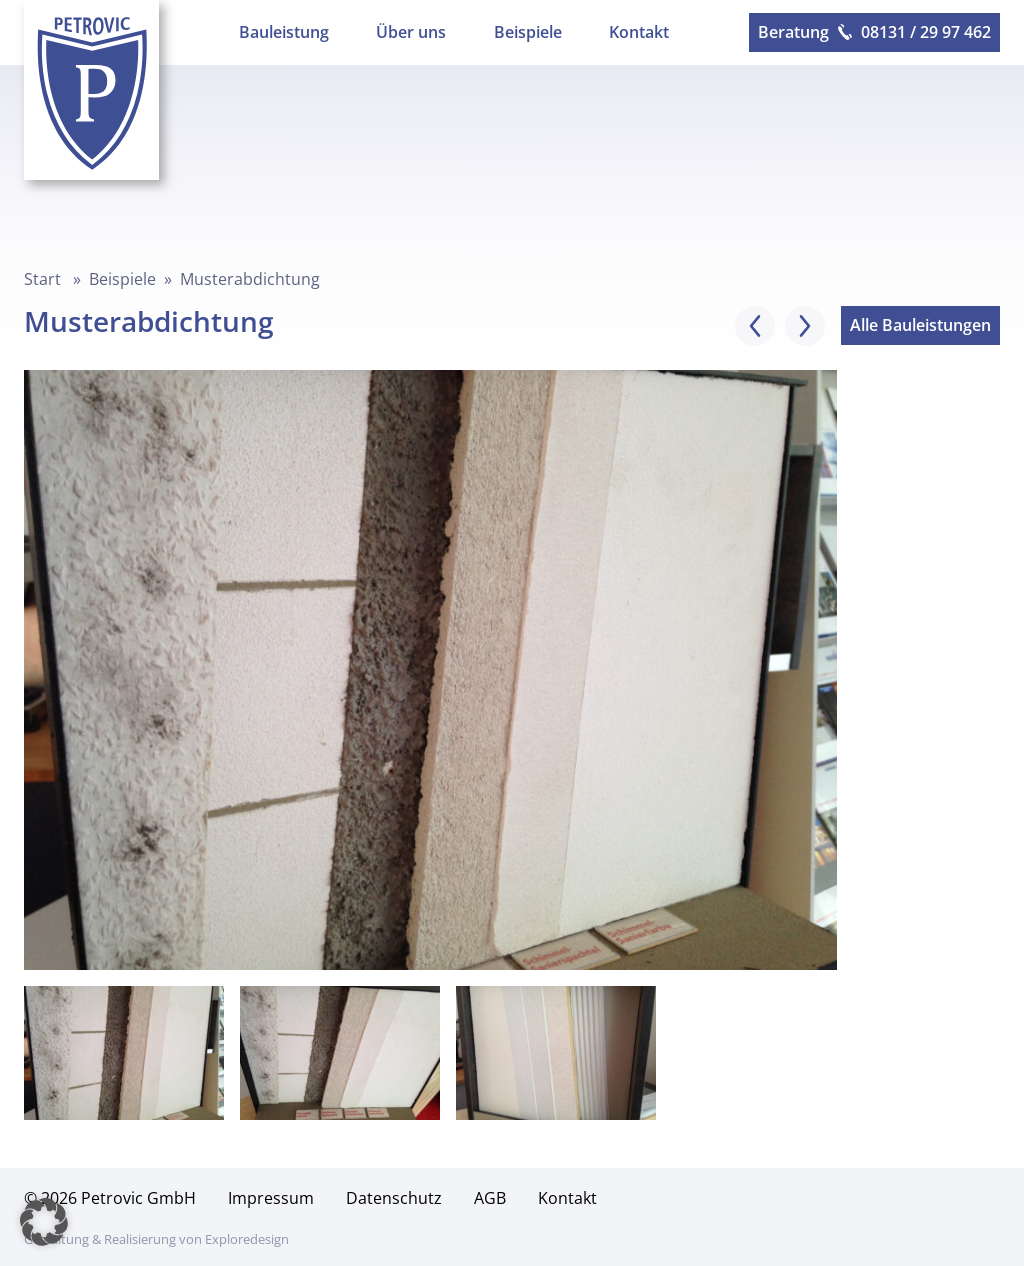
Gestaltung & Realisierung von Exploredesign (156, 1239)
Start (42, 279)
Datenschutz (394, 1198)
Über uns (411, 32)
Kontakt (639, 32)
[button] (44, 1222)
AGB (490, 1198)
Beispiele (528, 32)
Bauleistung (284, 32)
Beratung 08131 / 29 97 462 (874, 32)
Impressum (271, 1198)
